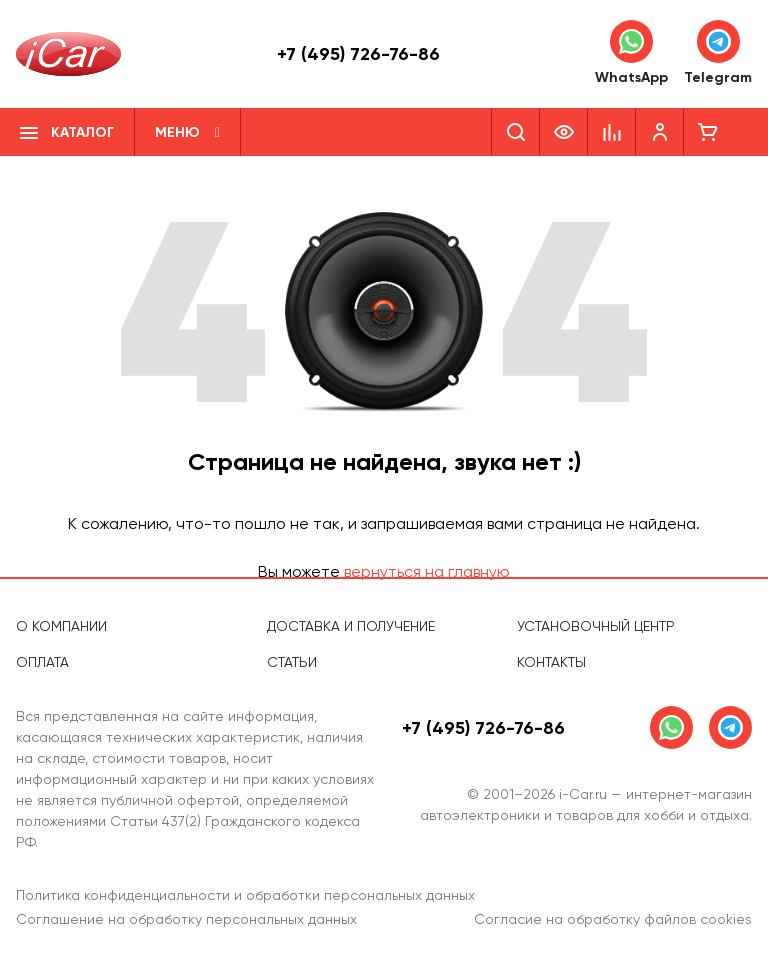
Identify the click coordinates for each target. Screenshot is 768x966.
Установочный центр (596, 626)
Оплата (42, 662)
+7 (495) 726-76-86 (358, 54)
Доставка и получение (351, 626)
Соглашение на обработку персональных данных (186, 919)
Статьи (292, 662)
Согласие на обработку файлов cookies (613, 919)
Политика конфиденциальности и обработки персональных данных (245, 895)
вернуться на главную (427, 571)
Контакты (551, 662)
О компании (61, 626)
